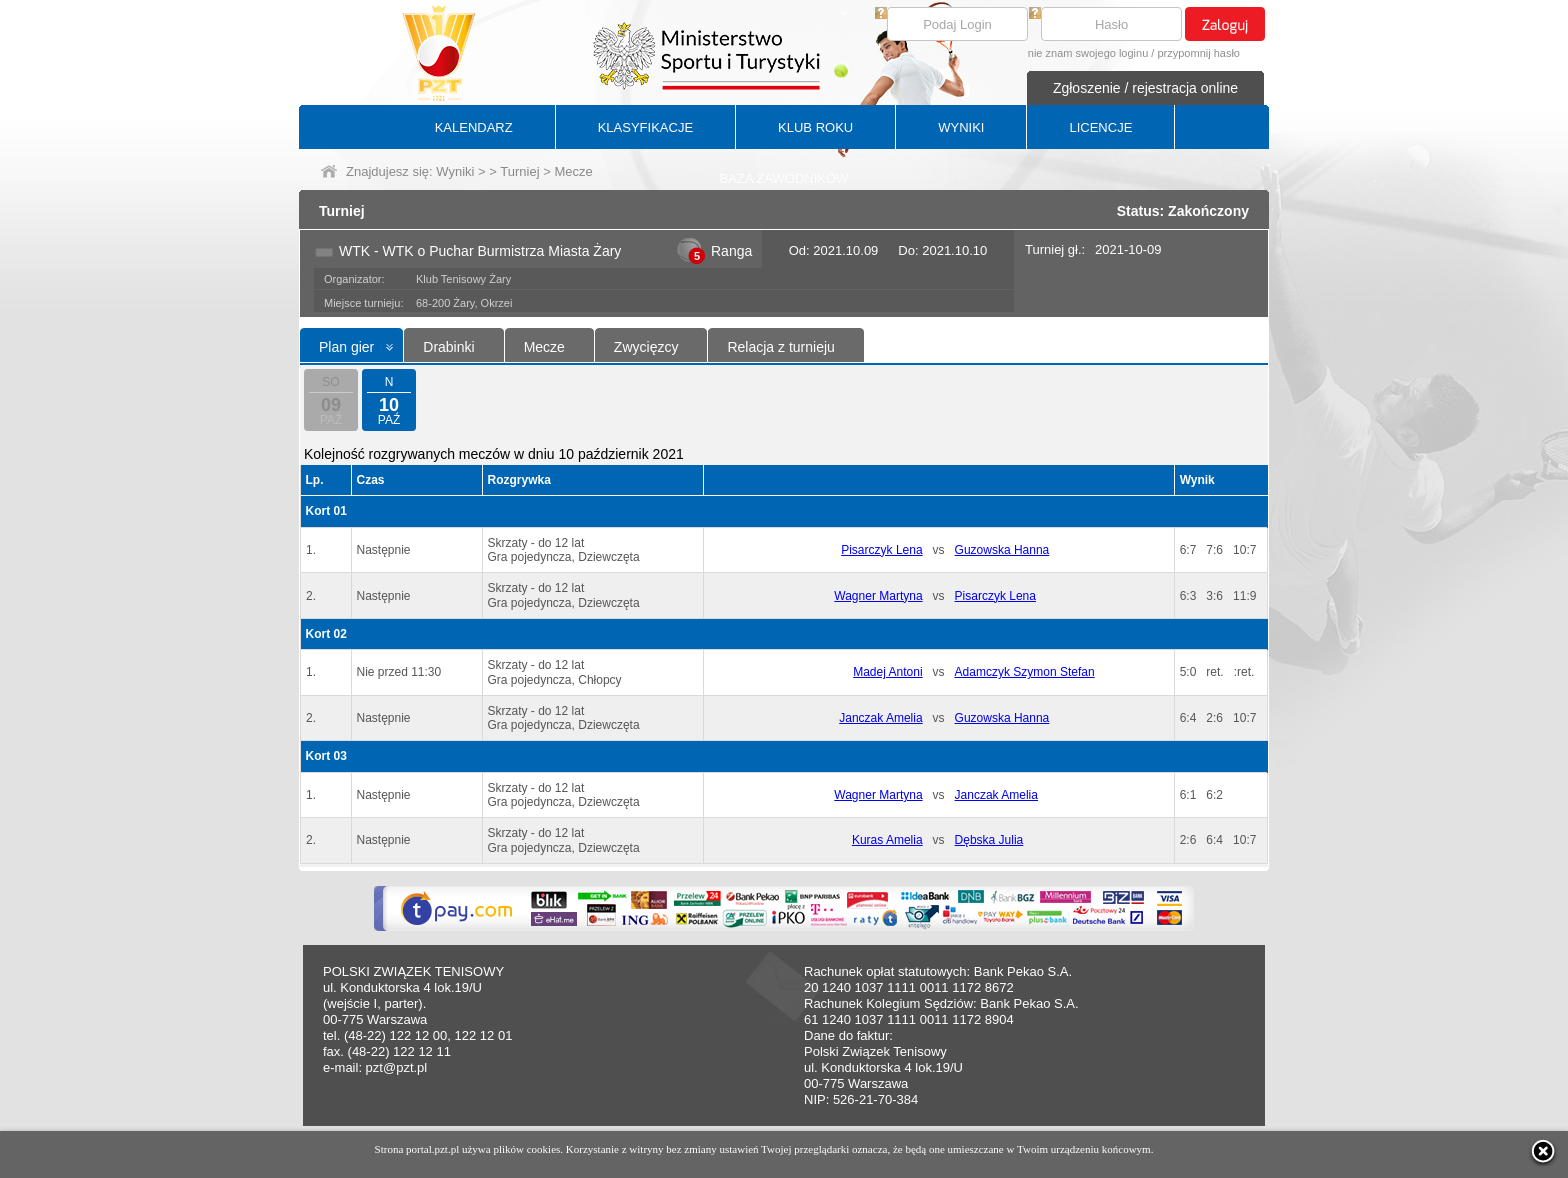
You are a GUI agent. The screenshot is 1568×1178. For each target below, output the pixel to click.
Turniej (519, 171)
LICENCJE (1100, 127)
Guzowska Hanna (1002, 550)
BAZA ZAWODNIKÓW (784, 178)
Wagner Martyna (878, 596)
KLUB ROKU (815, 127)
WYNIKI (961, 127)
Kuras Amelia (887, 840)
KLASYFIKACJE (645, 127)
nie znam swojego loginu (1088, 53)
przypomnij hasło (1198, 53)
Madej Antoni (887, 672)
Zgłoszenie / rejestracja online (1145, 88)
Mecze (544, 347)
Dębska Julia (989, 840)
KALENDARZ (474, 127)
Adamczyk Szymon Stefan (1025, 672)
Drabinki (448, 347)
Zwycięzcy (646, 347)
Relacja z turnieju (780, 347)
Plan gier (346, 347)
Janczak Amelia (880, 718)
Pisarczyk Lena (881, 550)
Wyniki (455, 171)
